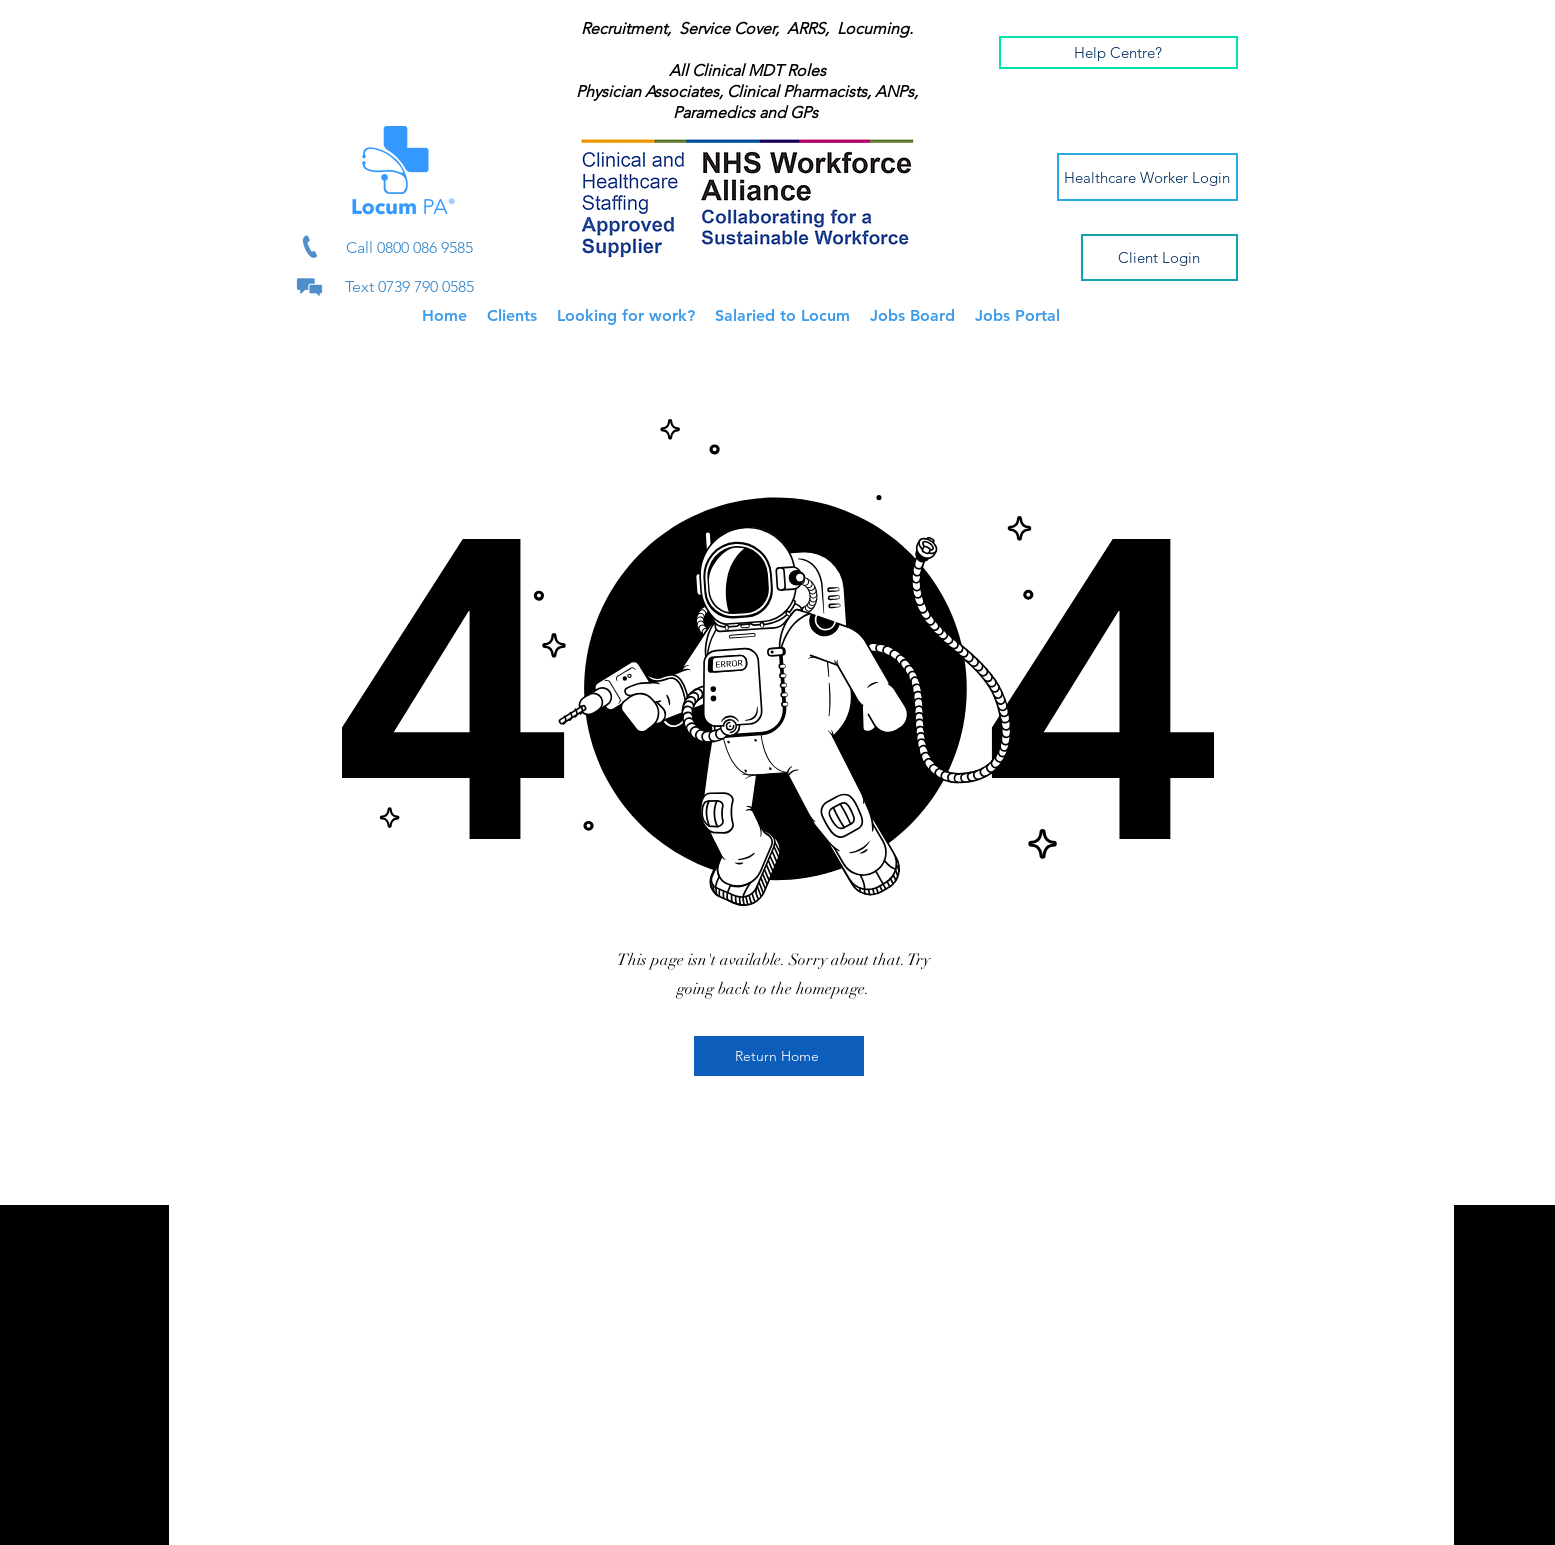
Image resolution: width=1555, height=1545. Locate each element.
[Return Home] (779, 1056)
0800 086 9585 (425, 247)
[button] (1118, 52)
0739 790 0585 (426, 286)
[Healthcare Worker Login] (1147, 177)
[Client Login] (1159, 257)
